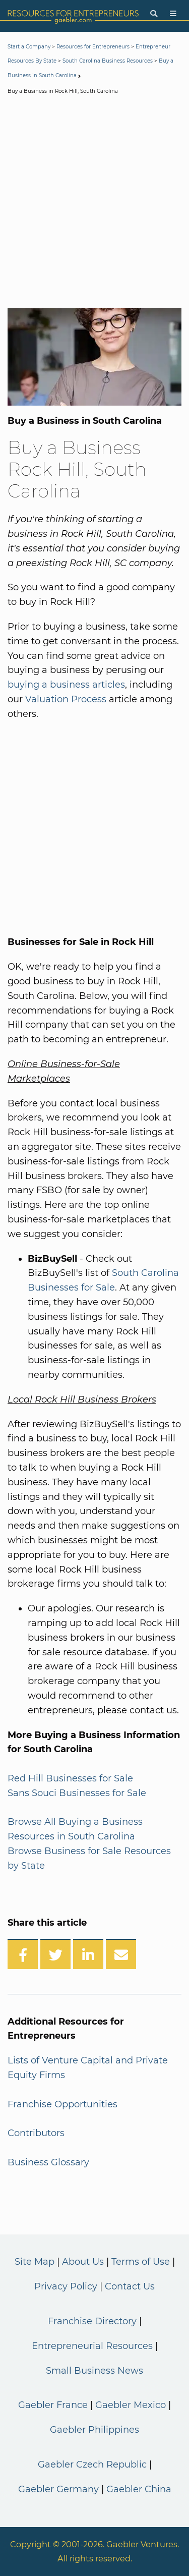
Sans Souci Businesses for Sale (77, 1793)
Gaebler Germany (58, 2489)
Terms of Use (140, 2261)
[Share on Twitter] (55, 1954)
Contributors (36, 2133)
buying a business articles (66, 684)
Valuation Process (65, 699)
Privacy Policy (65, 2286)
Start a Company (29, 46)
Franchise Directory (92, 2321)
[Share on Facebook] (23, 1954)
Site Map (34, 2261)
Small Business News (94, 2370)
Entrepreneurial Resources (92, 2345)
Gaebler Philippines (94, 2429)
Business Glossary (48, 2162)
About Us (83, 2261)
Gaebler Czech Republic (92, 2464)
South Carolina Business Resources (107, 61)
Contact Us (130, 2286)
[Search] (153, 14)
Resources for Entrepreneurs (93, 46)
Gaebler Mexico (130, 2405)
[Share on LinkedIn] (88, 1954)
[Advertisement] (94, 203)
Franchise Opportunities (62, 2104)
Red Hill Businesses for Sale (70, 1778)
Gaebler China (138, 2489)
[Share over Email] (121, 1954)
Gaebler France (53, 2405)
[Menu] (173, 14)
